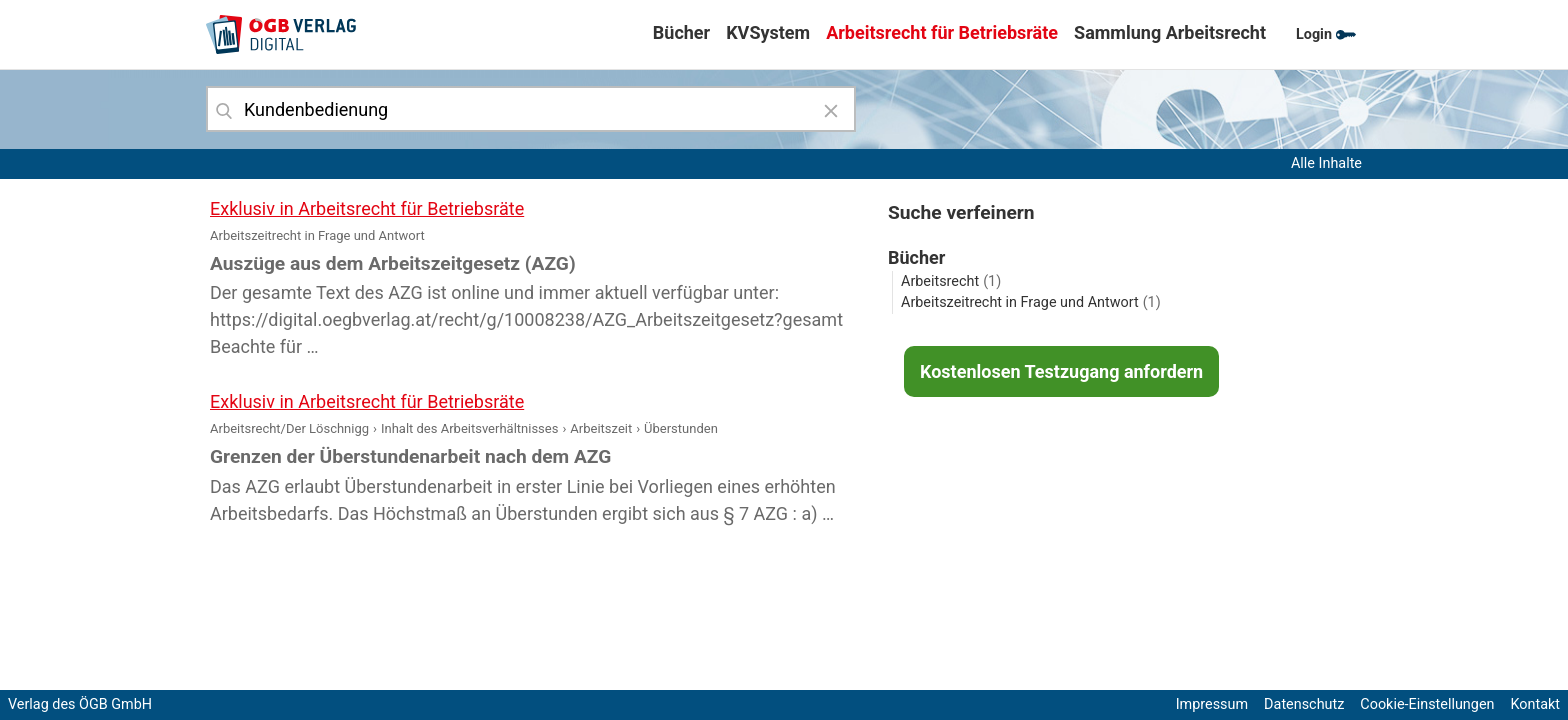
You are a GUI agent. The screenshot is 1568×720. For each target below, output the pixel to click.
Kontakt (1535, 704)
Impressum (1212, 704)
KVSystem (768, 32)
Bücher (681, 32)
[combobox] (531, 109)
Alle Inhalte (1326, 163)
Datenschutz (1304, 704)
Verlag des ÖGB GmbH (80, 704)
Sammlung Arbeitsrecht (1170, 32)
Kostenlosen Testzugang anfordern (1061, 371)
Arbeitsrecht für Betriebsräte (942, 32)
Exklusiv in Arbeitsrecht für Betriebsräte (367, 208)
